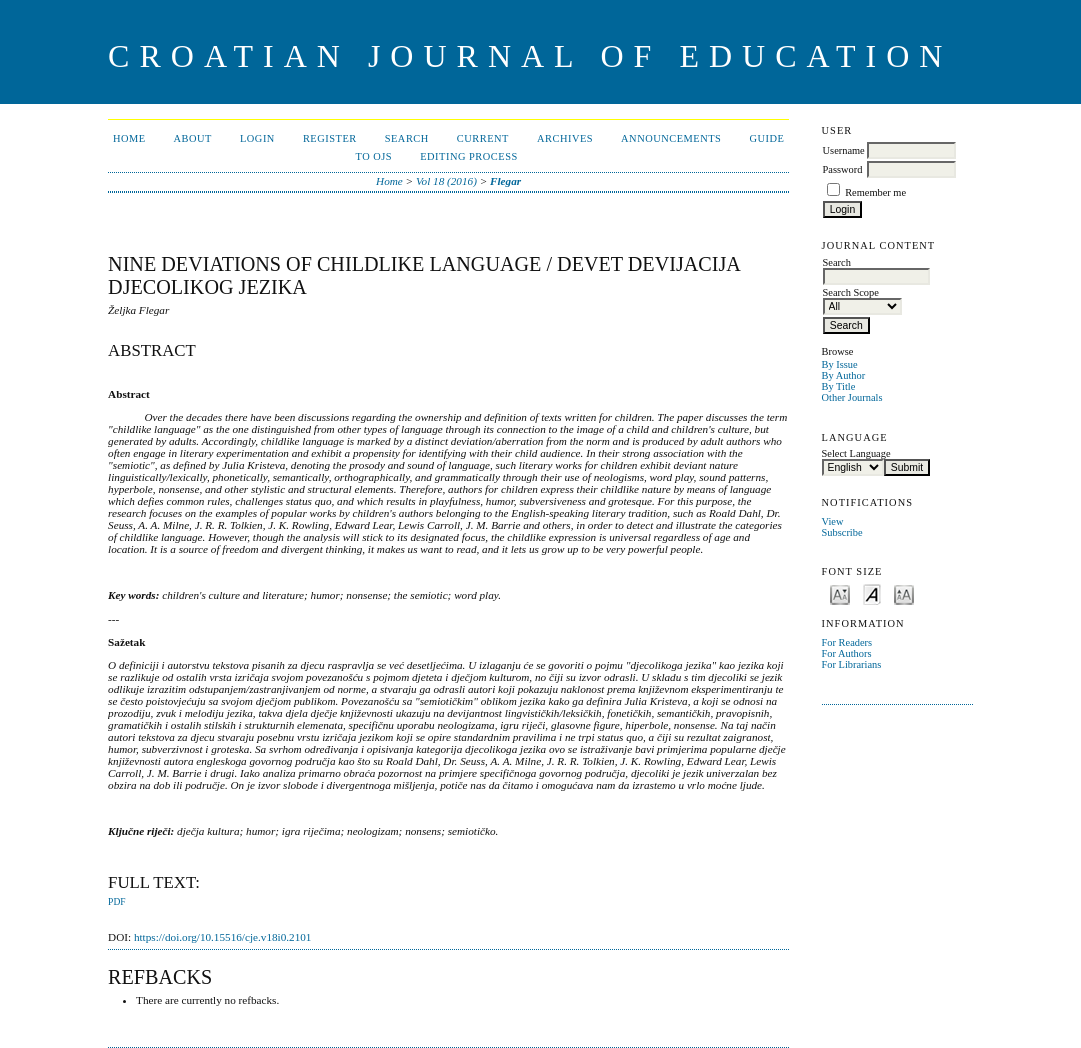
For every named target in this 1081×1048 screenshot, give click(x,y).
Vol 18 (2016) (446, 181)
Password (843, 169)
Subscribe (842, 532)
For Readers (847, 642)
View (833, 521)
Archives (565, 138)
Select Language (856, 453)
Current (483, 138)
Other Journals (852, 397)
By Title (839, 386)
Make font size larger (904, 593)
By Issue (840, 364)
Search (407, 138)
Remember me (875, 192)
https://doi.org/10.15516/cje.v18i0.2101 (223, 937)
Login (257, 138)
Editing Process (469, 156)
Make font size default (872, 593)
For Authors (847, 653)
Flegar (505, 181)
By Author (844, 375)
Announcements (671, 138)
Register (330, 138)
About (193, 138)
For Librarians (852, 664)
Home (129, 138)
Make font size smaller (840, 593)
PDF (116, 902)
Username (844, 150)
